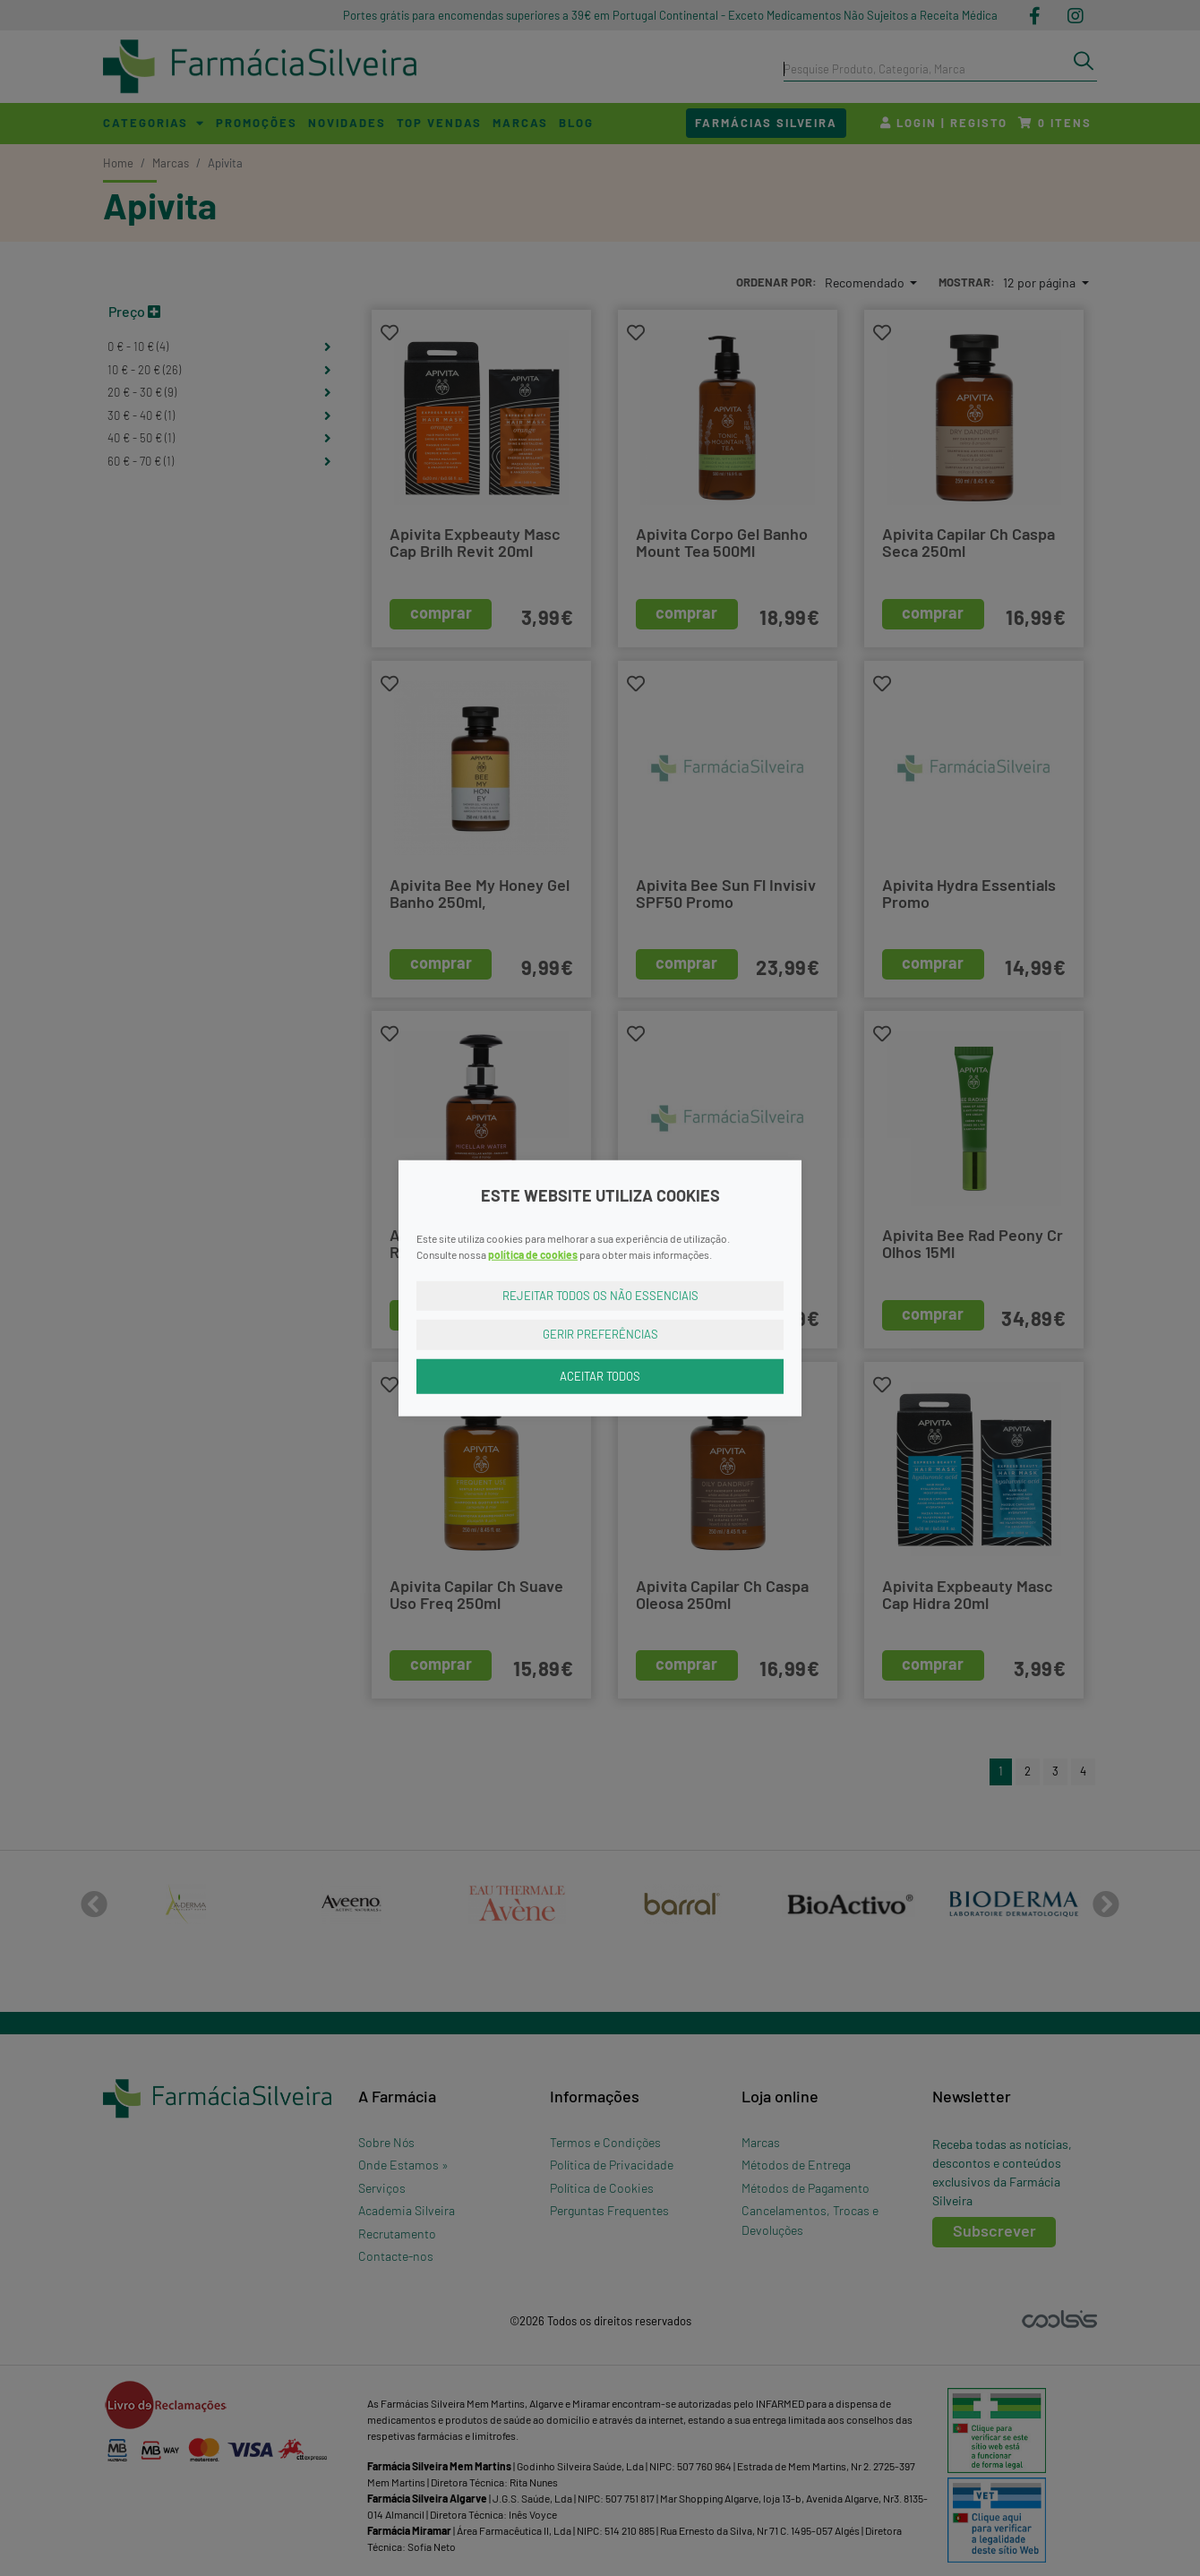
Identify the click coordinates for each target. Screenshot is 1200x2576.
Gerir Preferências (600, 1334)
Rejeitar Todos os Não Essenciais (600, 1295)
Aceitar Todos (600, 1375)
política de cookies (533, 1253)
